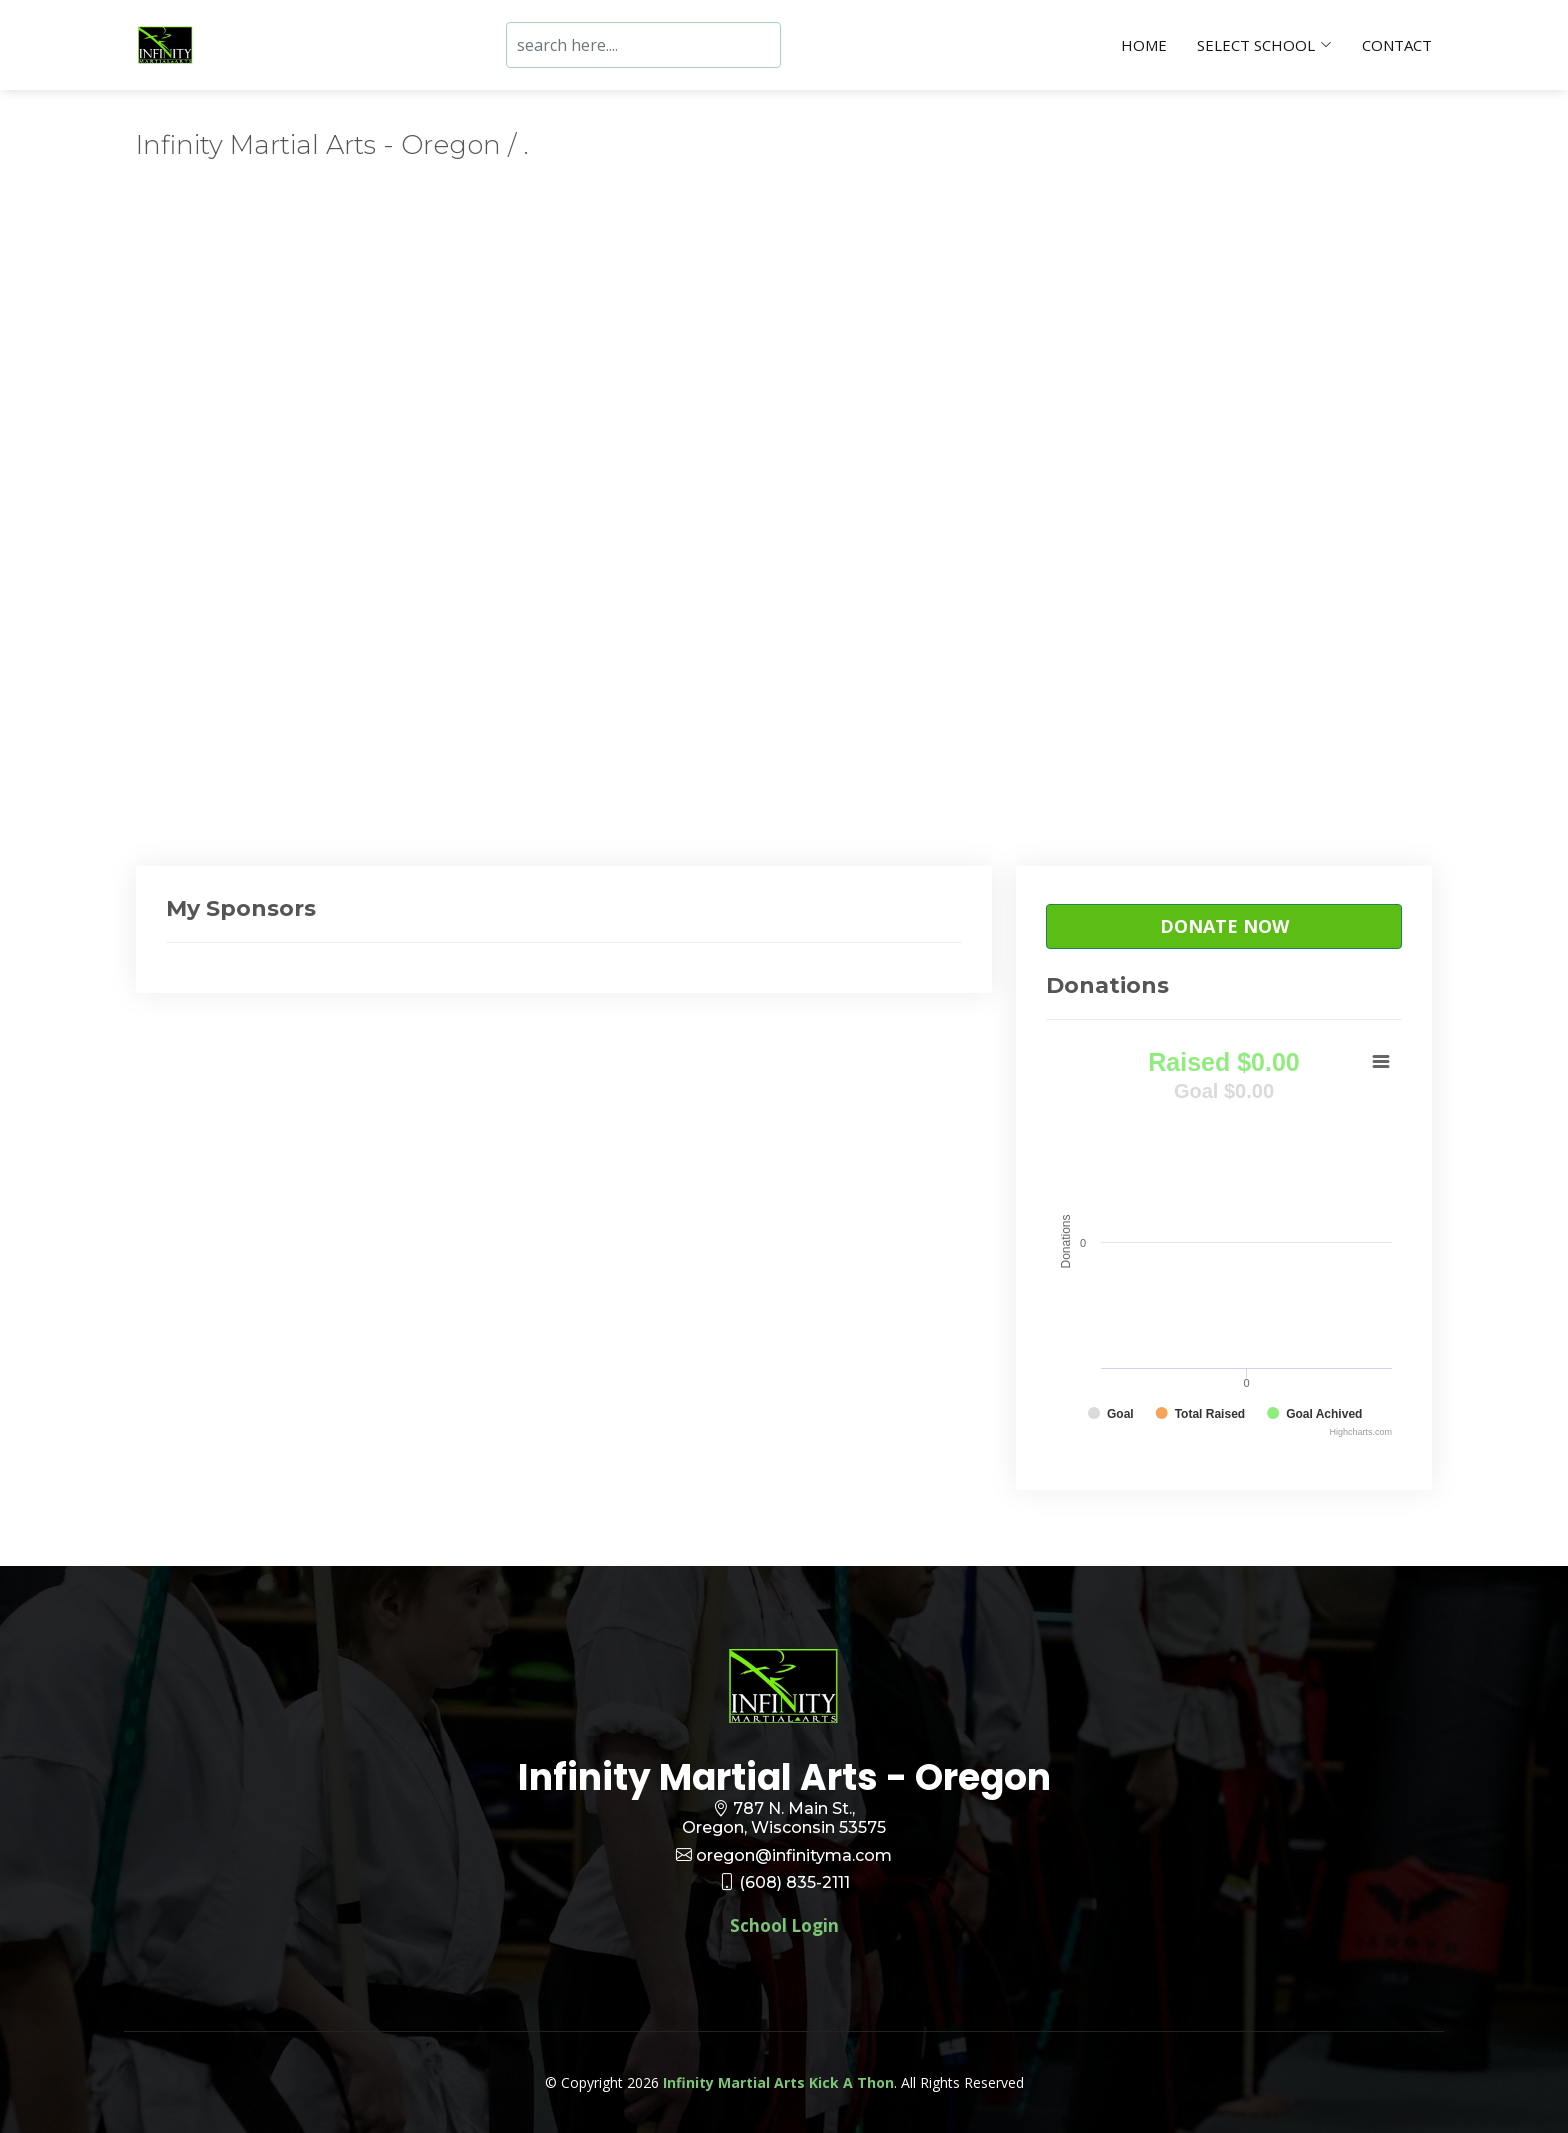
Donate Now (1224, 926)
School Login (784, 1925)
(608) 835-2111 (794, 1882)
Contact (1397, 45)
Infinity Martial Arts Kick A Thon (778, 2082)
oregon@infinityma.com (794, 1855)
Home (1144, 45)
